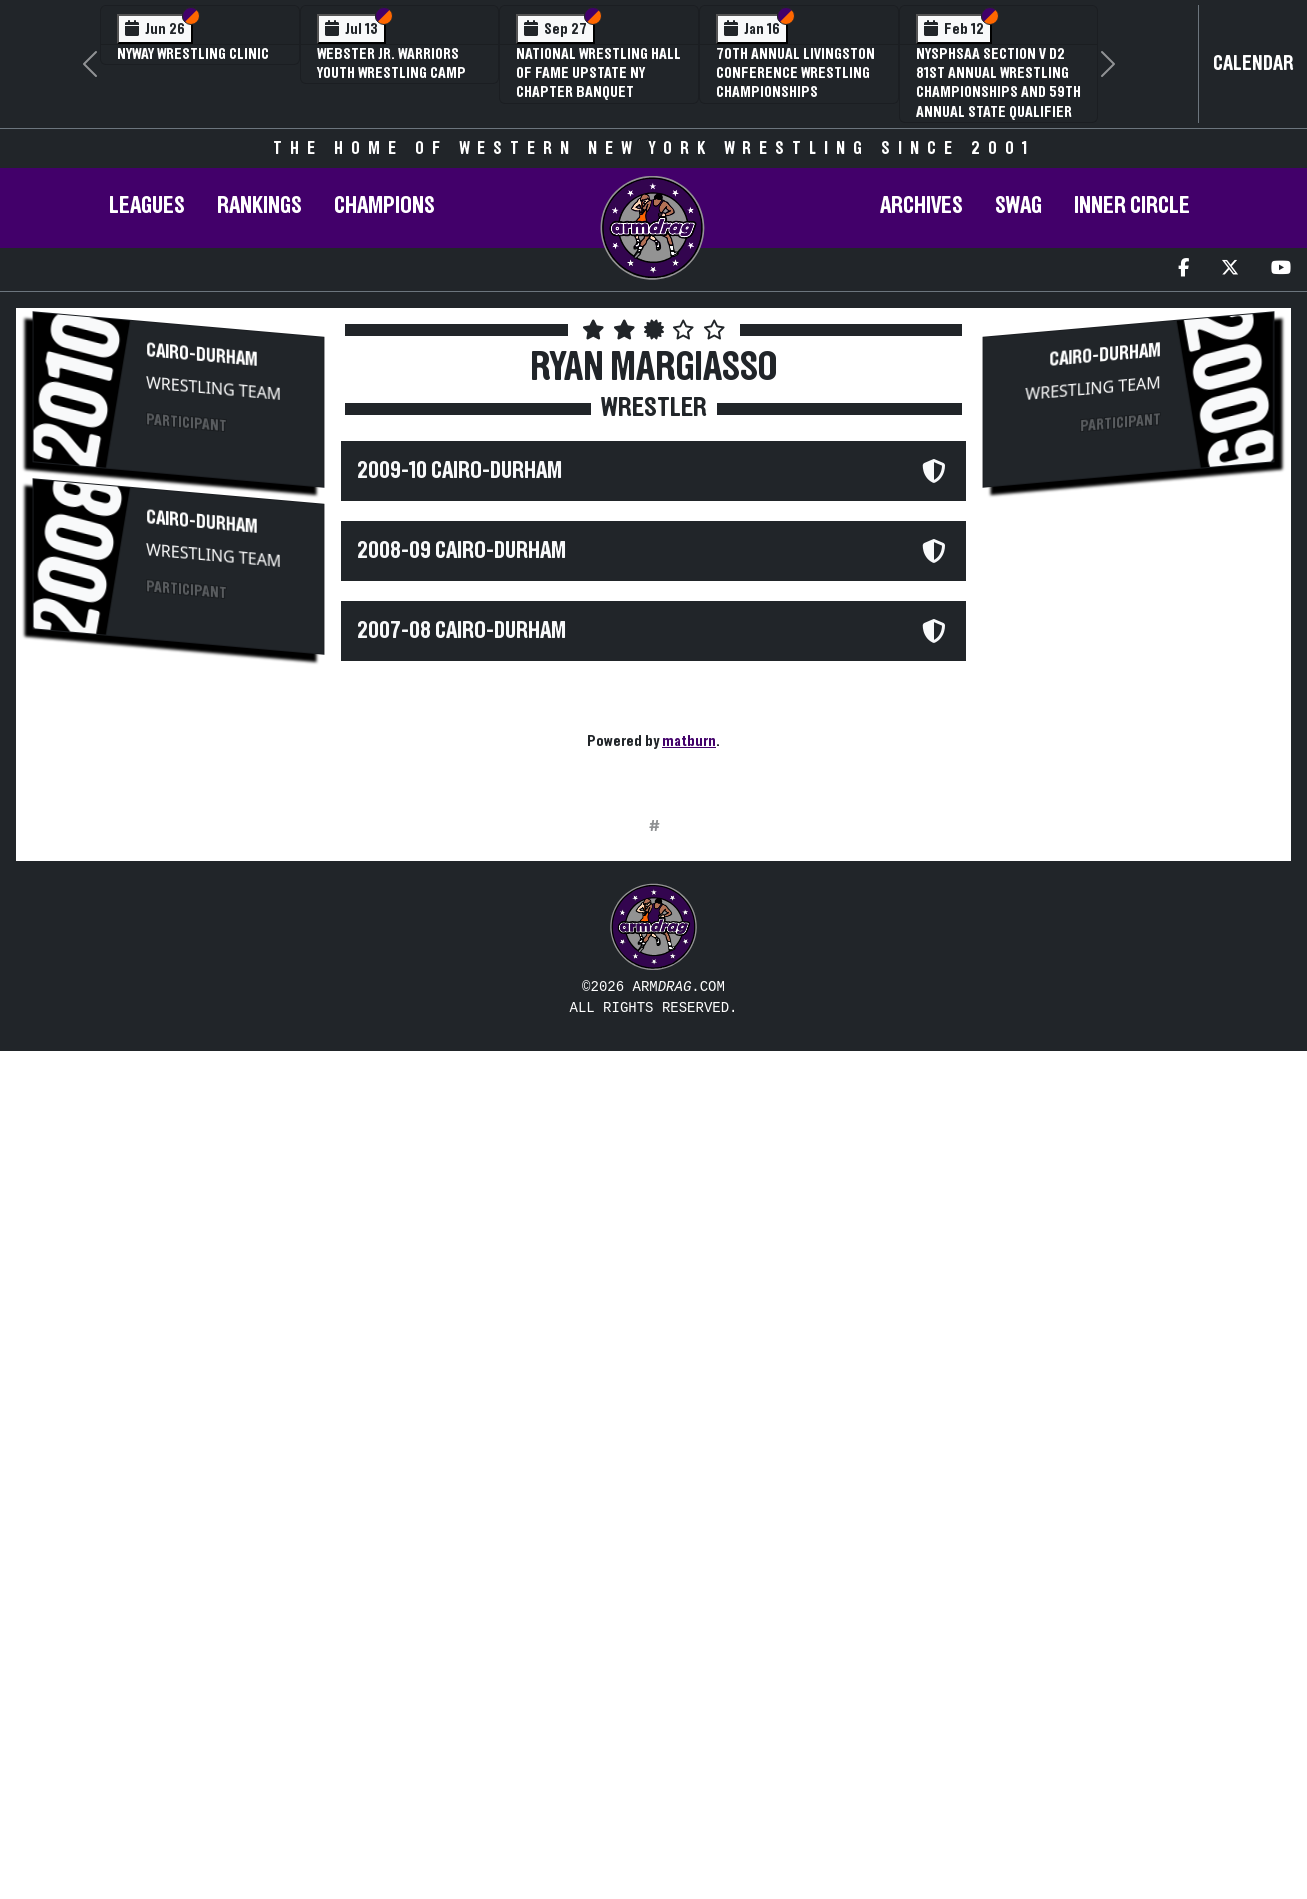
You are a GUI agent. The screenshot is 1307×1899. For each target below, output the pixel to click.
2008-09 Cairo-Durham (461, 551)
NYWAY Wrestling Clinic (193, 54)
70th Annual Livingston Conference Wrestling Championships (795, 73)
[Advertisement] (178, 1006)
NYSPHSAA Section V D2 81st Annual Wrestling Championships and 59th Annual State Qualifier (998, 83)
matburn (689, 741)
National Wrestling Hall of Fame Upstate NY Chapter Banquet (598, 73)
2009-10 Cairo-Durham (459, 471)
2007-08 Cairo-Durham (461, 631)
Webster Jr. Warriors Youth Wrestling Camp (391, 63)
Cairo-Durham (202, 355)
